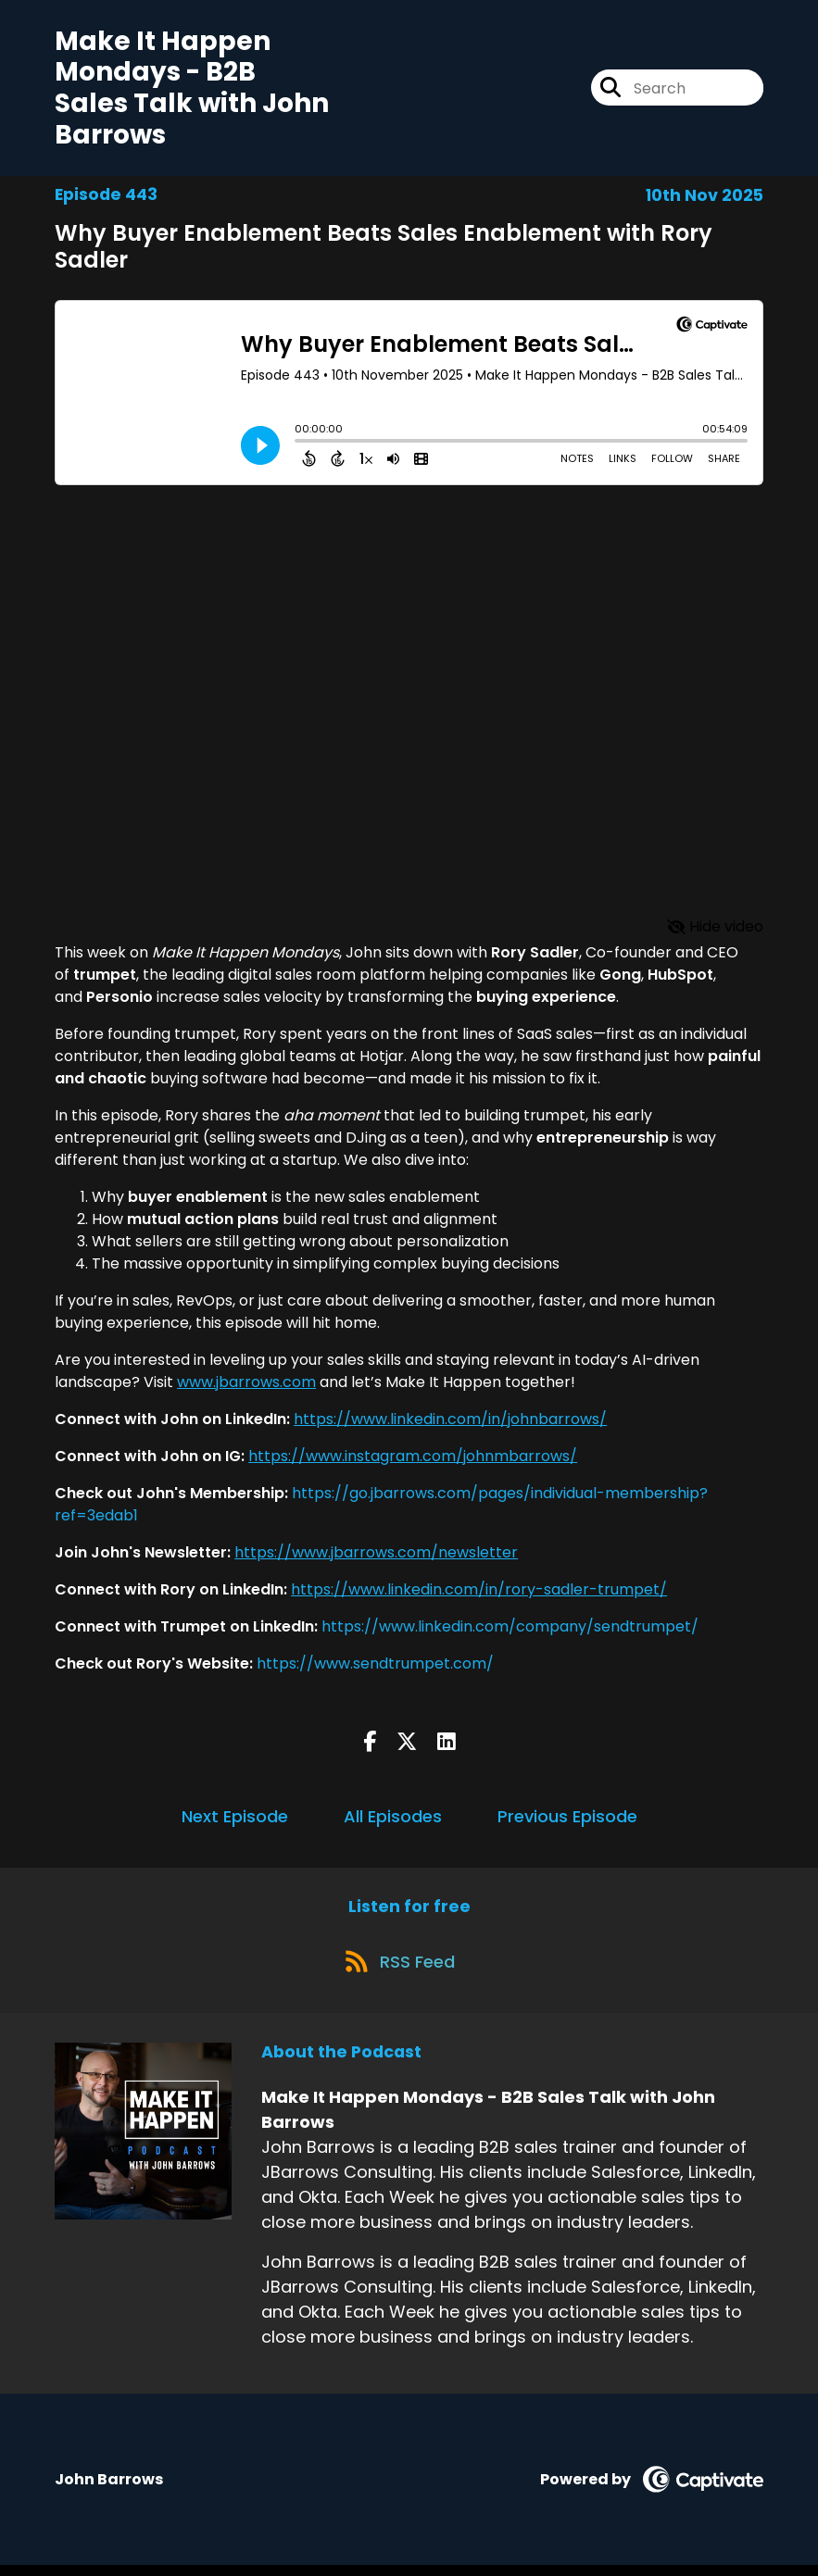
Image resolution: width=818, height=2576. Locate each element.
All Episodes (393, 1820)
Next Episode (235, 1820)
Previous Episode (567, 1820)
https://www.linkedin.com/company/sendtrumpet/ (509, 1630)
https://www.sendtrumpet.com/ (375, 1667)
